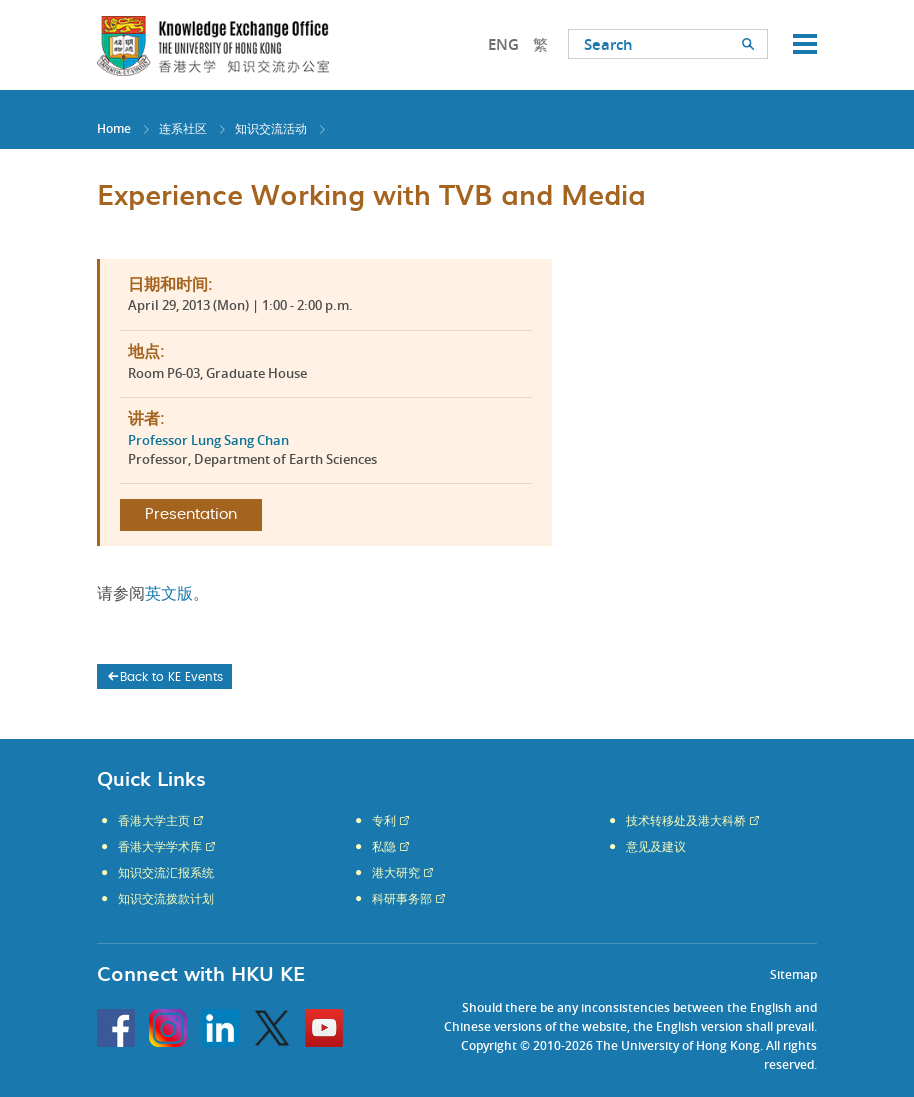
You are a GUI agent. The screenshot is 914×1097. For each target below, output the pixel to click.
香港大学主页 (154, 821)
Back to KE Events (164, 677)
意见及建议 (656, 847)
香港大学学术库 (160, 847)
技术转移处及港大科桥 (686, 821)
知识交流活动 (271, 128)
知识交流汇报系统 (166, 873)
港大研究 (396, 873)
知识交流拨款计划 (166, 899)
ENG (503, 44)
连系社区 (183, 128)
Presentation (191, 514)
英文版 (169, 594)
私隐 (384, 847)
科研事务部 (402, 899)
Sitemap (793, 974)
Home (114, 128)
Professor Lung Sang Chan (208, 440)
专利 (384, 821)
